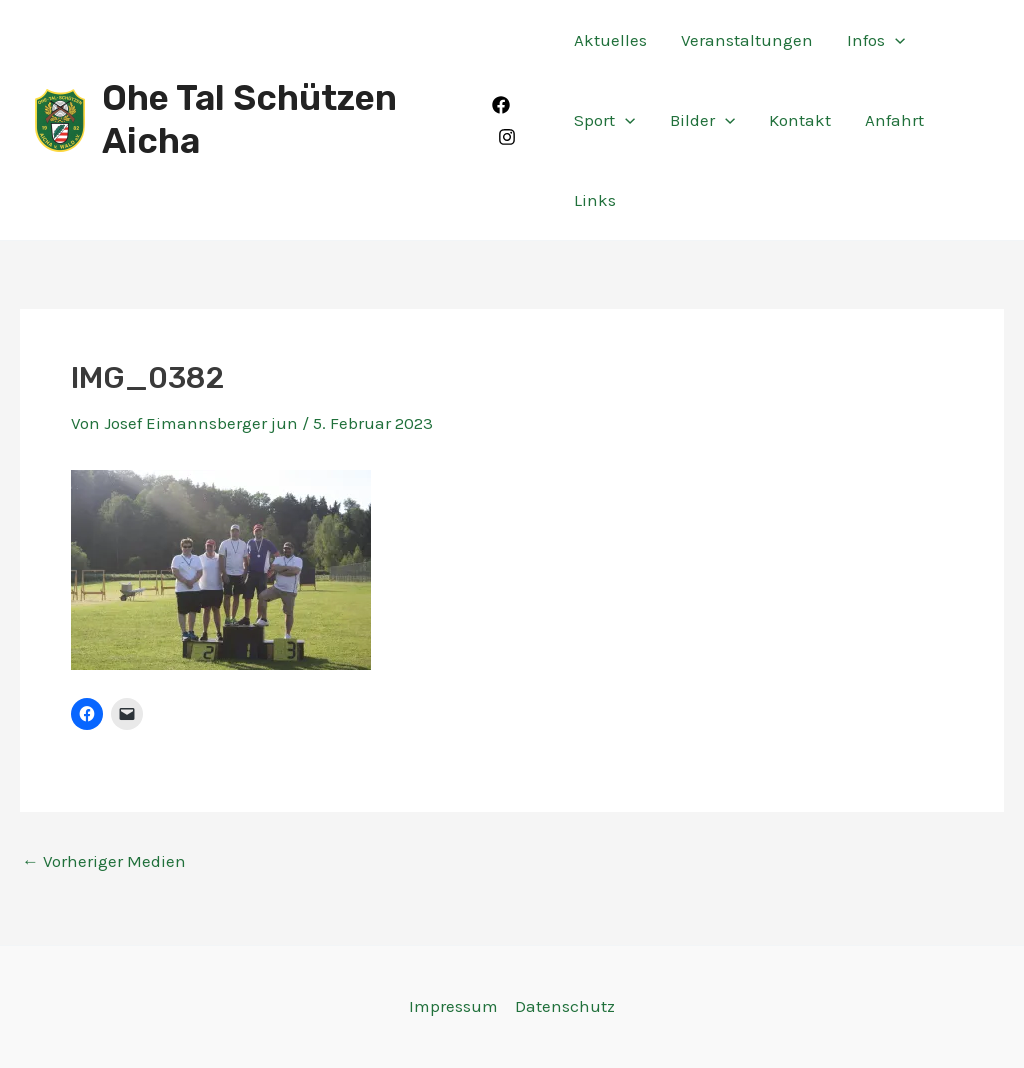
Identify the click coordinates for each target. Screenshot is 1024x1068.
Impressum (453, 1006)
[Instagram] (507, 137)
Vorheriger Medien (104, 861)
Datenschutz (565, 1006)
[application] (895, 40)
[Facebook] (501, 105)
